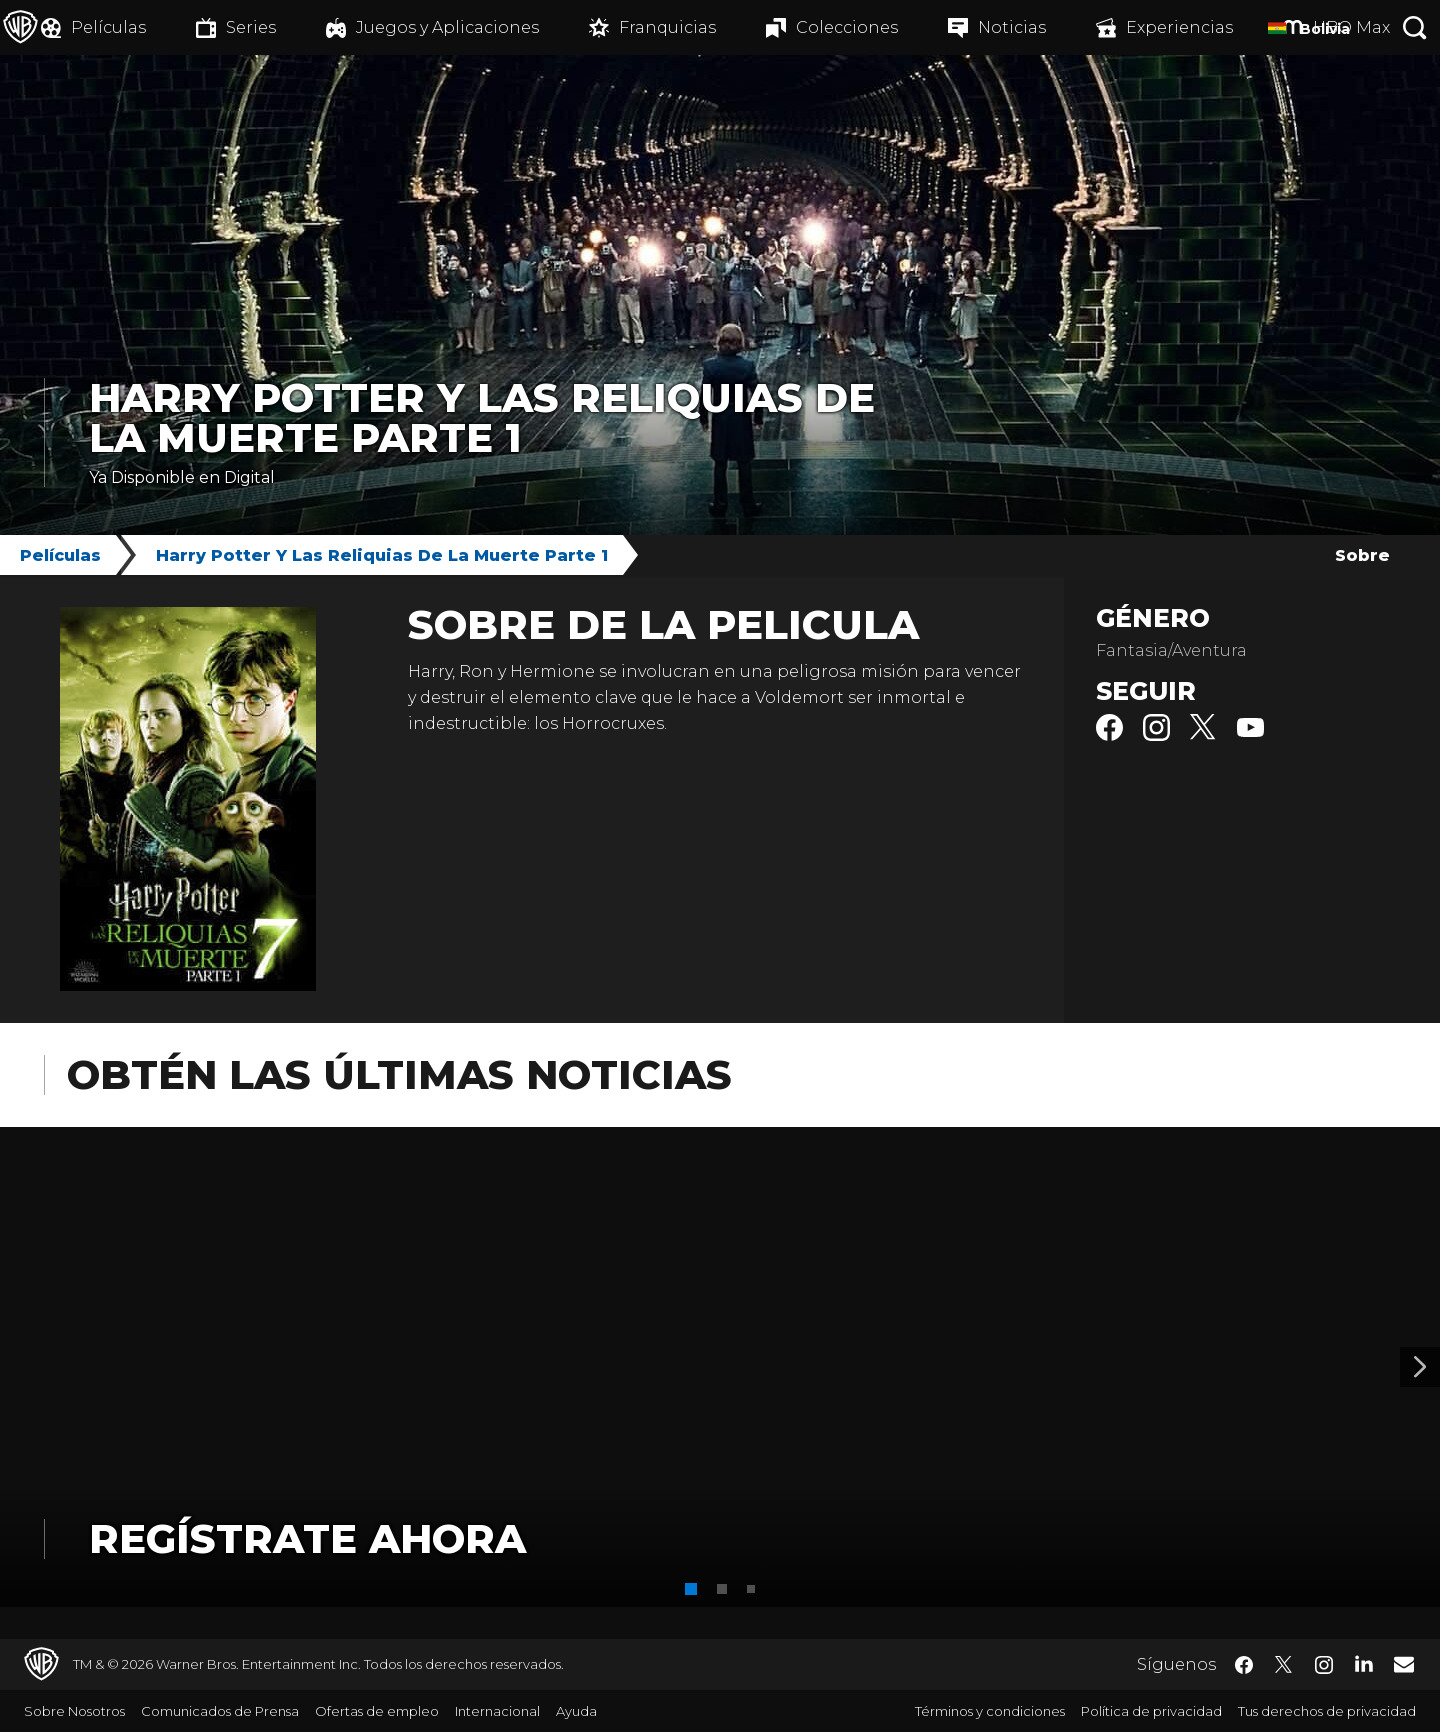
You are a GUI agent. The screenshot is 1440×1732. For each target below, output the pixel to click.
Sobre (1362, 555)
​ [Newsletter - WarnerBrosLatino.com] (1404, 1664)
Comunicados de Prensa (220, 1711)
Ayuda (576, 1711)
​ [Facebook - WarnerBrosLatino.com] (1244, 1665)
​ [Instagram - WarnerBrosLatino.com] (1324, 1665)
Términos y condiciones (990, 1711)
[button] (691, 1589)
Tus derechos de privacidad (1327, 1711)
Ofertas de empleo (377, 1711)
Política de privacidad (1151, 1711)
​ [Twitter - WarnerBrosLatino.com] (1284, 1665)
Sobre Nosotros (74, 1711)
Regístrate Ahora (307, 1538)
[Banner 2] (1420, 1367)
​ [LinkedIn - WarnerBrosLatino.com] (1364, 1663)
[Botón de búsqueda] (1415, 27)
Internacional (497, 1711)
